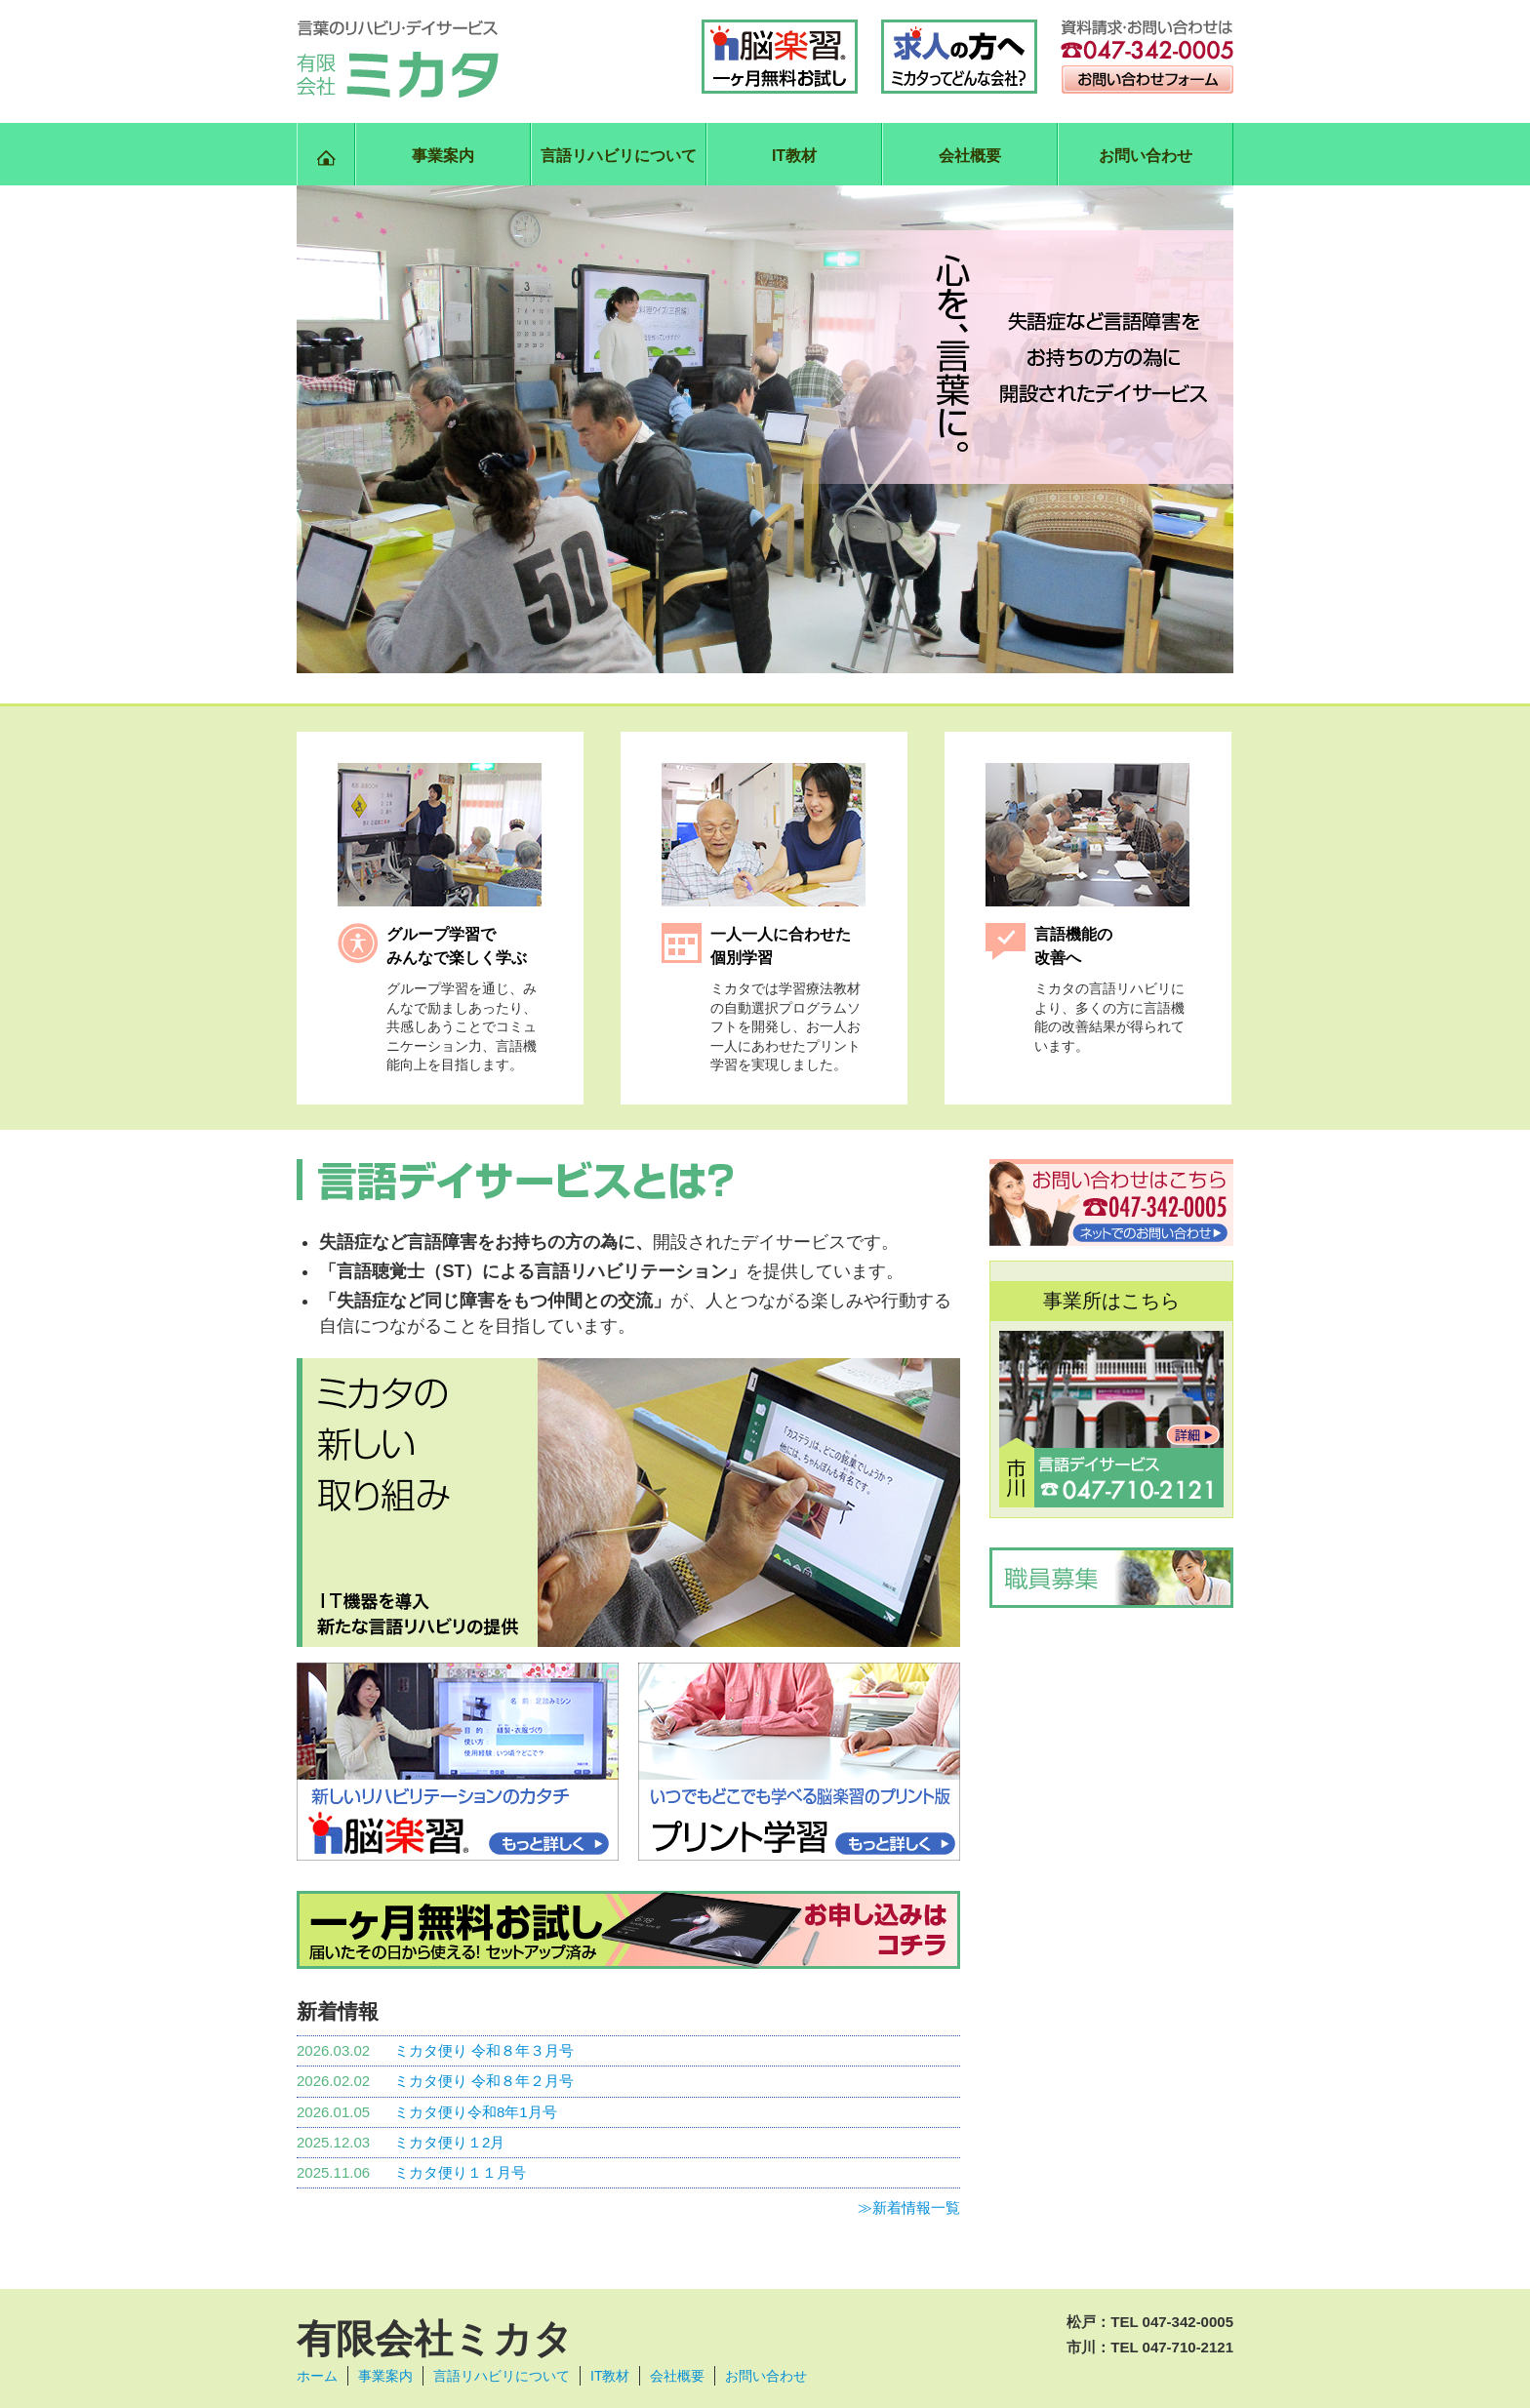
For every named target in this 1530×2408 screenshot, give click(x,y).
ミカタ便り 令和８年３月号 (484, 2050)
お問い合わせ (1145, 155)
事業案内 (443, 155)
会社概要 (970, 155)
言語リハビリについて (619, 155)
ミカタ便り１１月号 (460, 2172)
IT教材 (794, 155)
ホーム (317, 2376)
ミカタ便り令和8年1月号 (475, 2112)
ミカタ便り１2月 (449, 2142)
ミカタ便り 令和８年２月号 (484, 2080)
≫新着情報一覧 (909, 2207)
